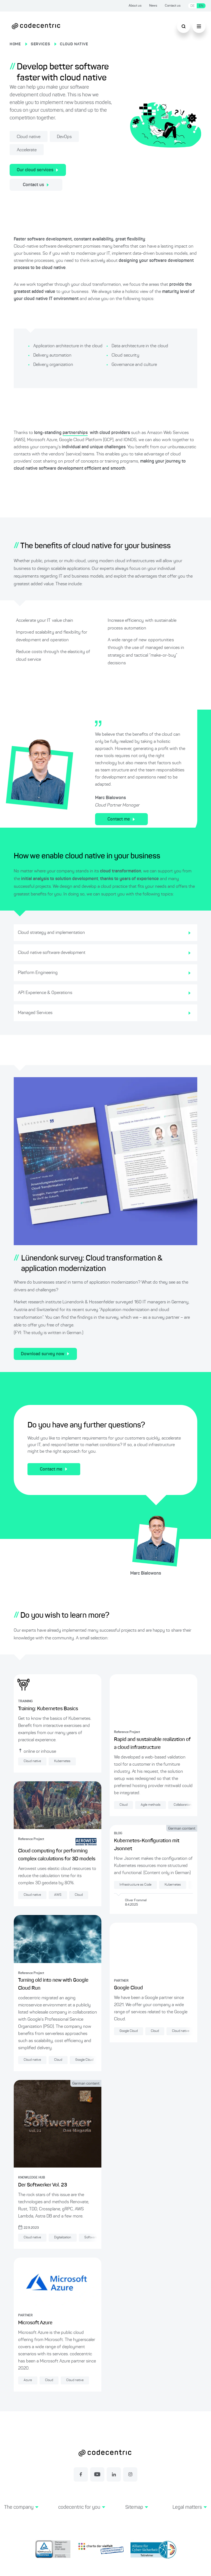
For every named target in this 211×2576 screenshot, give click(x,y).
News (153, 5)
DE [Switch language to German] (192, 6)
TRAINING (25, 1701)
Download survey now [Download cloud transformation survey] (45, 1354)
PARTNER (25, 2315)
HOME (15, 44)
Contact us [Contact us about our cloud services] (36, 185)
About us (135, 5)
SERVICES (40, 44)
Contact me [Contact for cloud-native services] (121, 819)
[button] (21, 2513)
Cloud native (28, 137)
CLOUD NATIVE (74, 44)
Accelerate (27, 150)
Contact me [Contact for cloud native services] (53, 1469)
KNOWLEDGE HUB (31, 2177)
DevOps (64, 137)
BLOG (118, 1837)
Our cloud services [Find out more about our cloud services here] (37, 170)
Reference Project (31, 1839)
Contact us (173, 5)
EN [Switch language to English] (201, 6)
